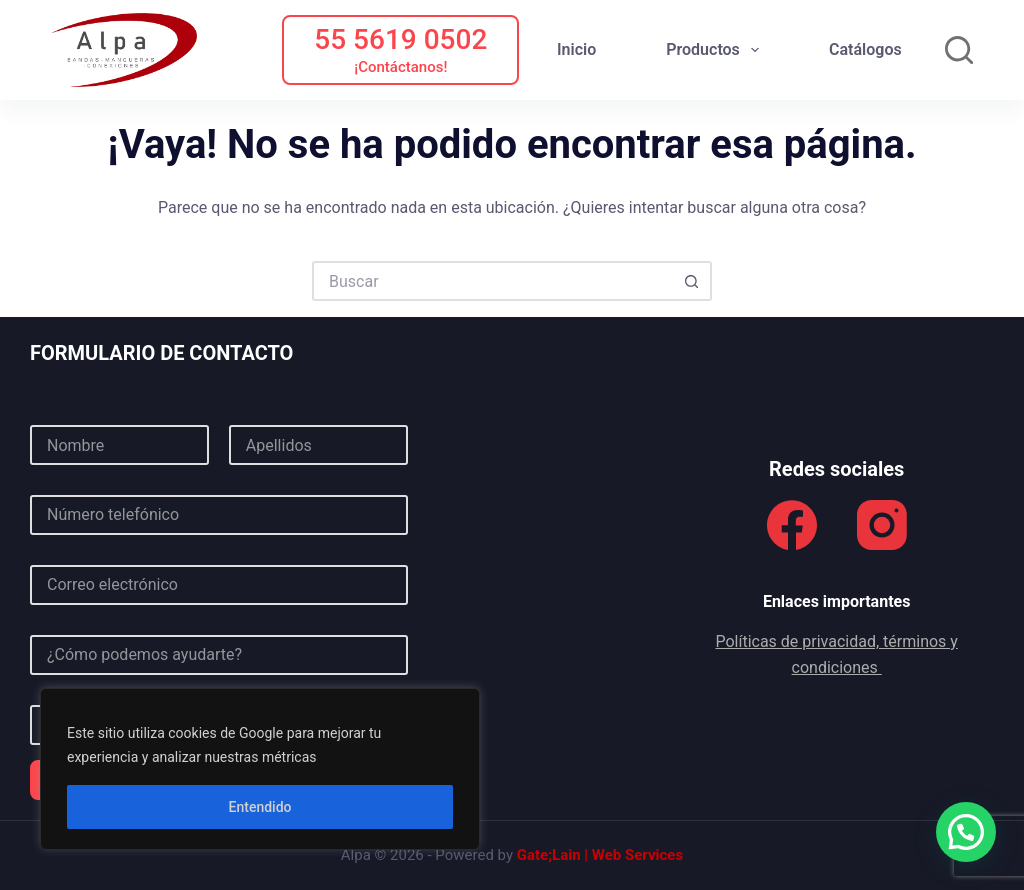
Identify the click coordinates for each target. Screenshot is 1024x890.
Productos (716, 50)
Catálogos (865, 49)
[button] (966, 832)
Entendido (260, 807)
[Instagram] (882, 525)
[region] (260, 769)
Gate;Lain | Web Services (600, 855)
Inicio (576, 49)
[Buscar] (959, 50)
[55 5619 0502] (400, 50)
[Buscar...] (492, 281)
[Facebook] (792, 525)
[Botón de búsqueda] (692, 281)
